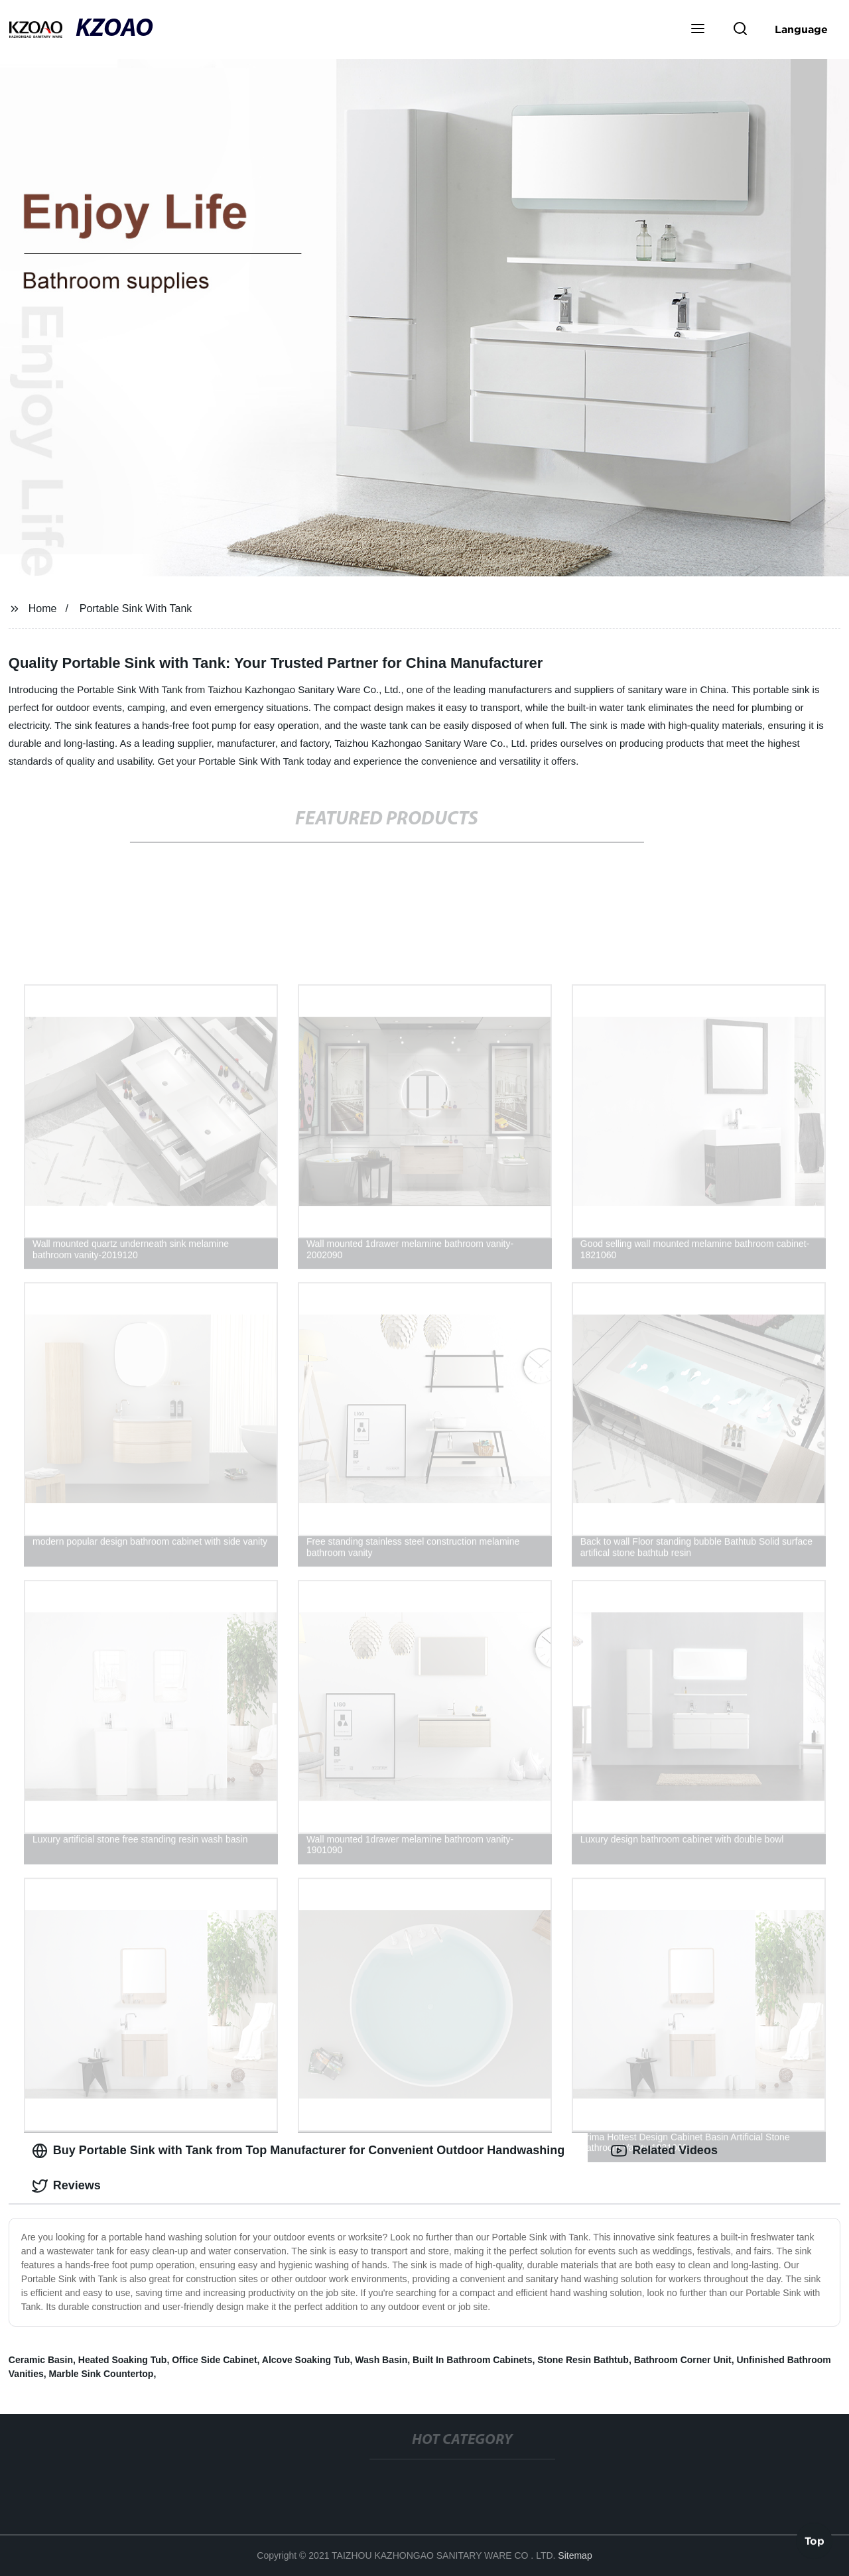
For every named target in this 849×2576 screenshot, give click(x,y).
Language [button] (801, 29)
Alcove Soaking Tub (306, 2359)
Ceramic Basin (41, 2359)
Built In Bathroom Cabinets (472, 2359)
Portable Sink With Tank (136, 608)
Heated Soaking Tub (122, 2359)
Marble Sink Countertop (101, 2373)
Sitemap (575, 2555)
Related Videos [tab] (664, 2151)
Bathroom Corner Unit (683, 2359)
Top (814, 2541)
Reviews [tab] (66, 2186)
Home (43, 608)
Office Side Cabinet (214, 2359)
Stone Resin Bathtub (583, 2359)
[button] (698, 30)
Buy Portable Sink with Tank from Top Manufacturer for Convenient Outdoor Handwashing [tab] (298, 2151)
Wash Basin (381, 2359)
